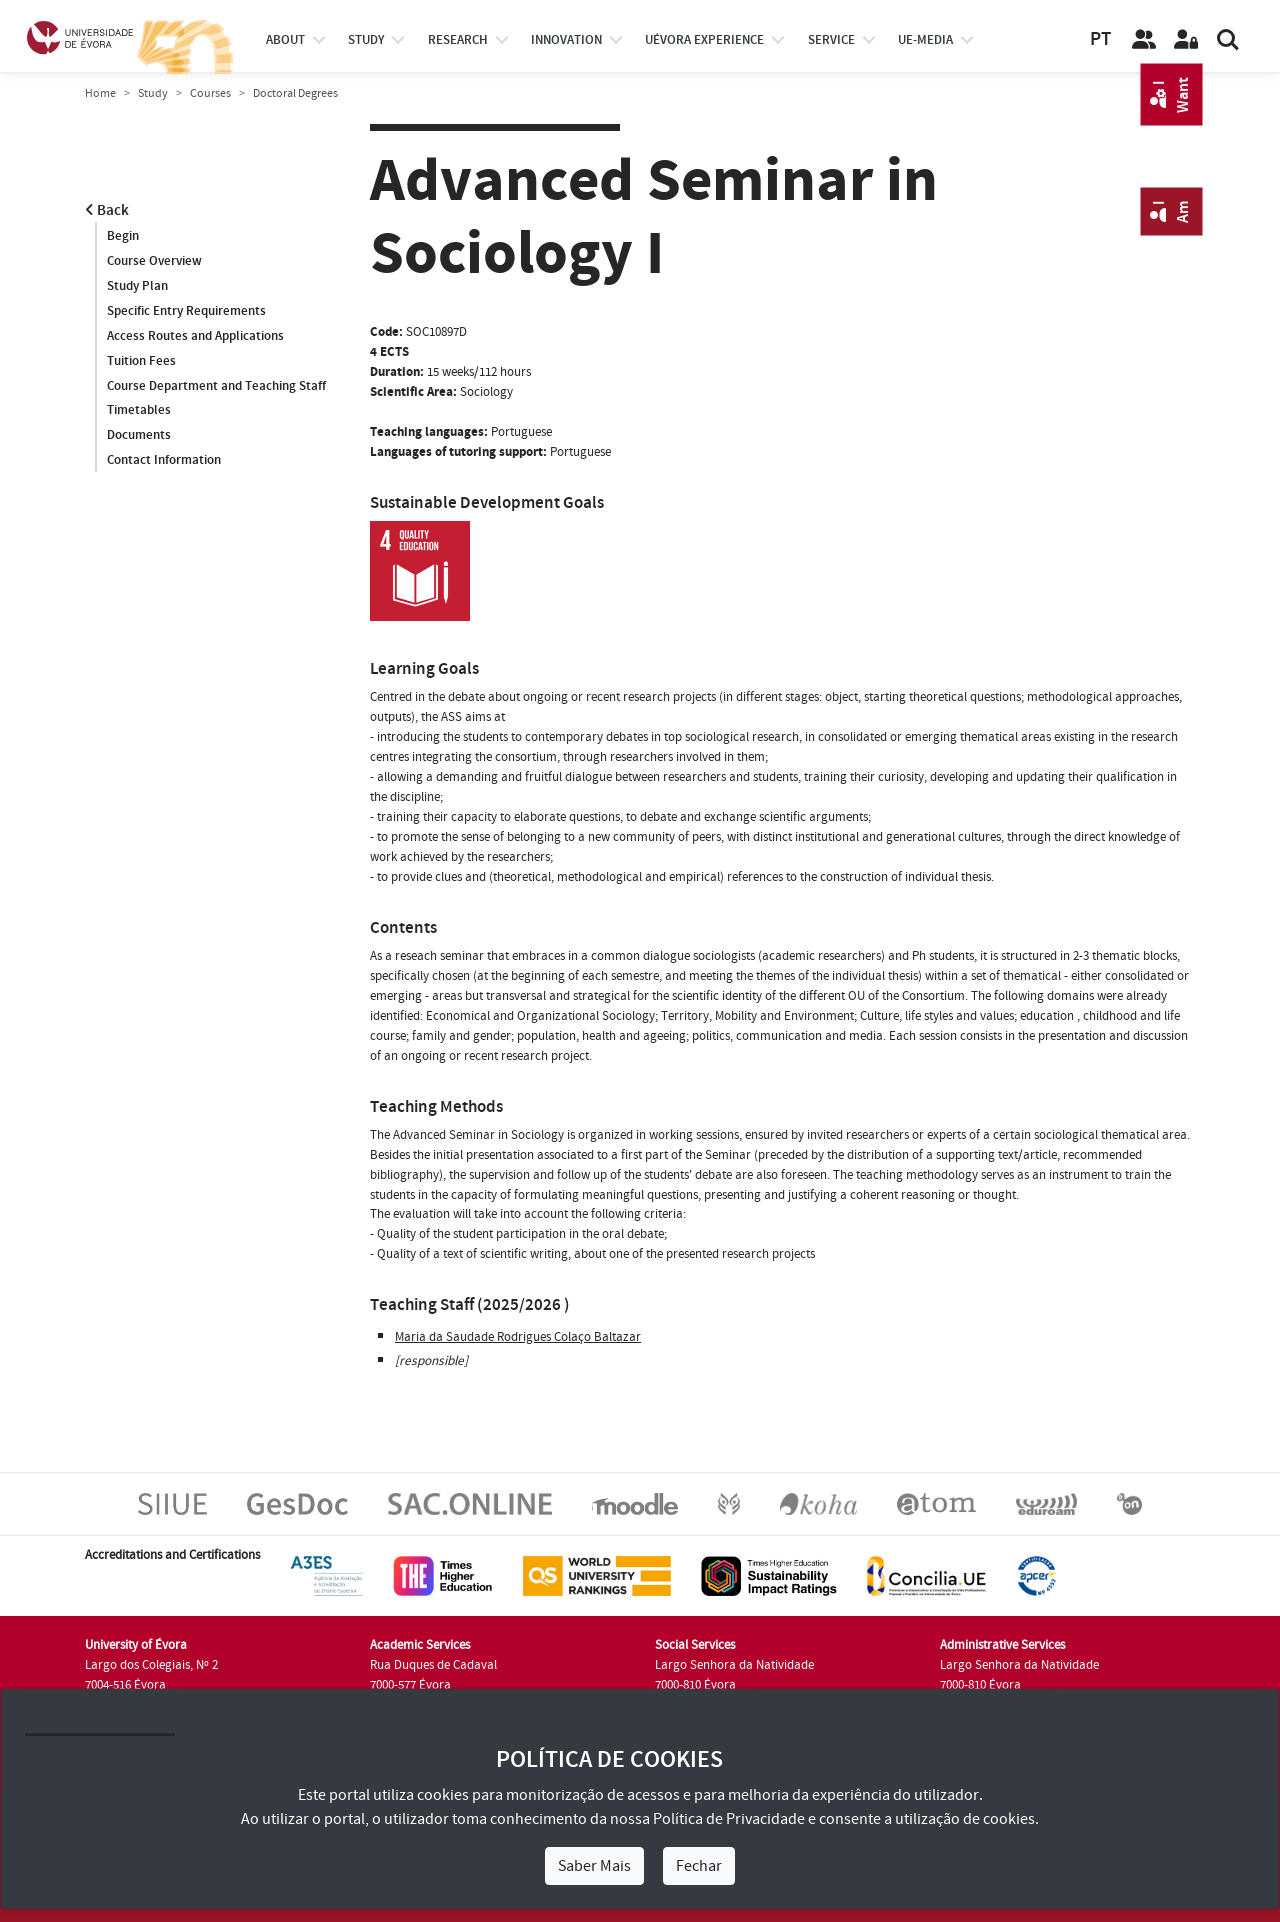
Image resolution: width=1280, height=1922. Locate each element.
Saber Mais (594, 1866)
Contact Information (164, 461)
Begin (123, 236)
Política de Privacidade (729, 1819)
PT (1100, 39)
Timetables (139, 411)
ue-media (925, 40)
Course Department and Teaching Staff (216, 386)
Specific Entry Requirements (186, 311)
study (366, 40)
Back (107, 210)
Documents (139, 436)
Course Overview (154, 261)
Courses (210, 93)
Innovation (566, 40)
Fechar (699, 1866)
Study (153, 93)
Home (100, 93)
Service (831, 40)
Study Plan (137, 286)
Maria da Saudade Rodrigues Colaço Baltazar (518, 1337)
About (285, 40)
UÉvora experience (704, 40)
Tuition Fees (141, 361)
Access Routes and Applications (195, 336)
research (458, 40)
